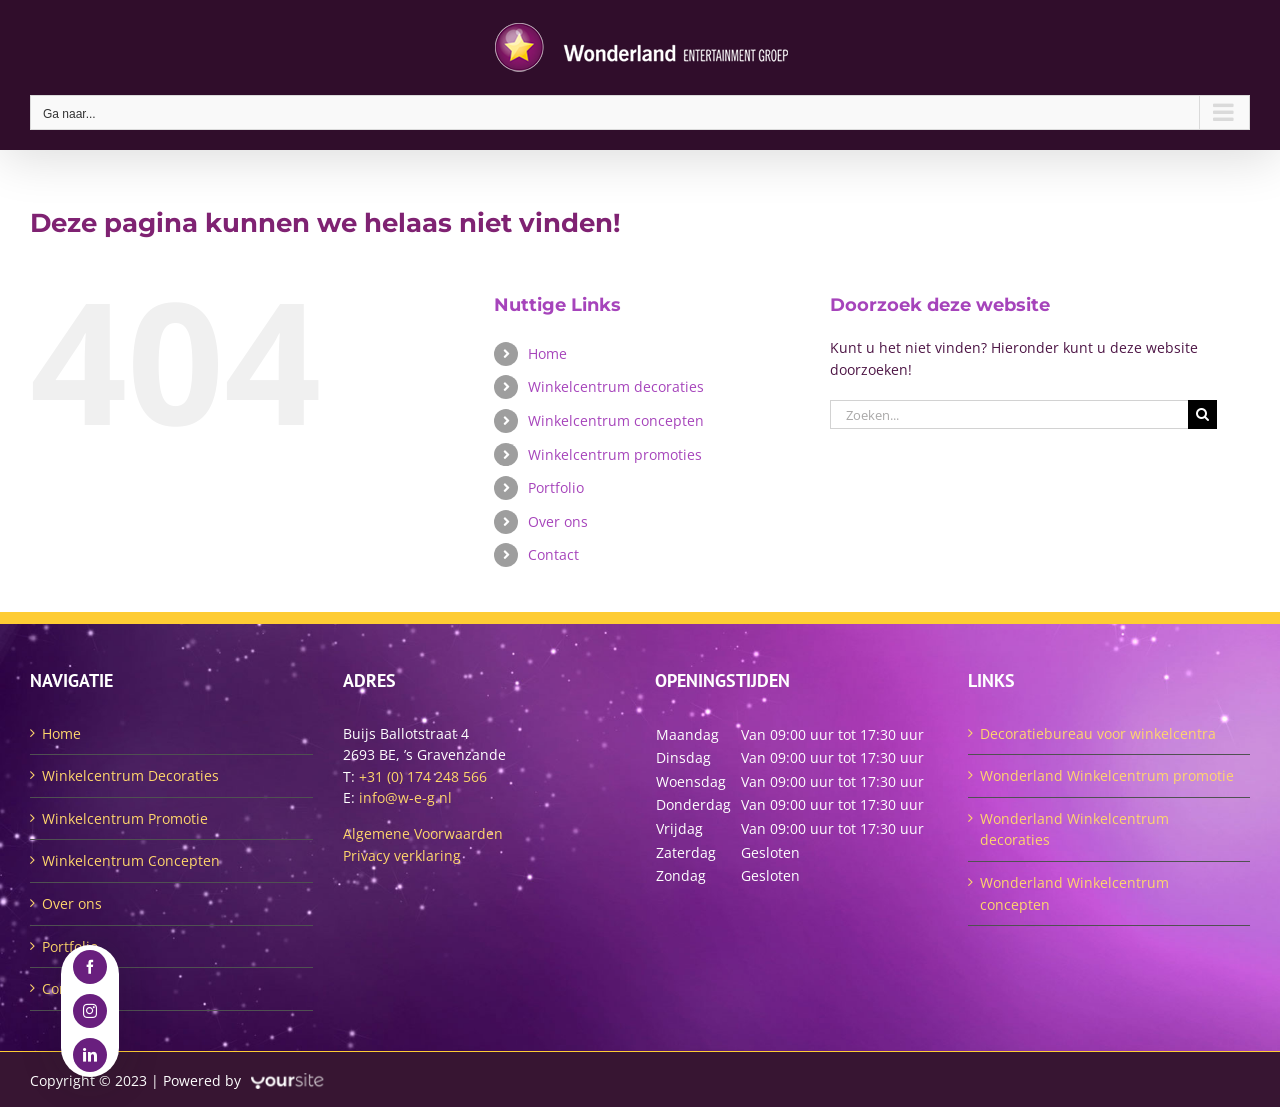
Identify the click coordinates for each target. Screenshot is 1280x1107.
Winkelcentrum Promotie (125, 818)
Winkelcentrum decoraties (616, 386)
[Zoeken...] (1009, 414)
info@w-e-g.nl (405, 797)
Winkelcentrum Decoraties (130, 775)
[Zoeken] (1202, 414)
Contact (553, 554)
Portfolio (556, 487)
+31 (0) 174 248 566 (423, 776)
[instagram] (90, 1011)
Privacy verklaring (402, 855)
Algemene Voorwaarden (423, 833)
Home (547, 353)
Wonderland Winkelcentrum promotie (1107, 775)
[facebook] (90, 967)
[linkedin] (90, 1055)
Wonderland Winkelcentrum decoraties (1074, 829)
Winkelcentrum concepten (616, 420)
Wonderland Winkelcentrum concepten (1074, 893)
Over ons (558, 521)
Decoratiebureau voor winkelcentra (1098, 733)
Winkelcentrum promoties (615, 454)
